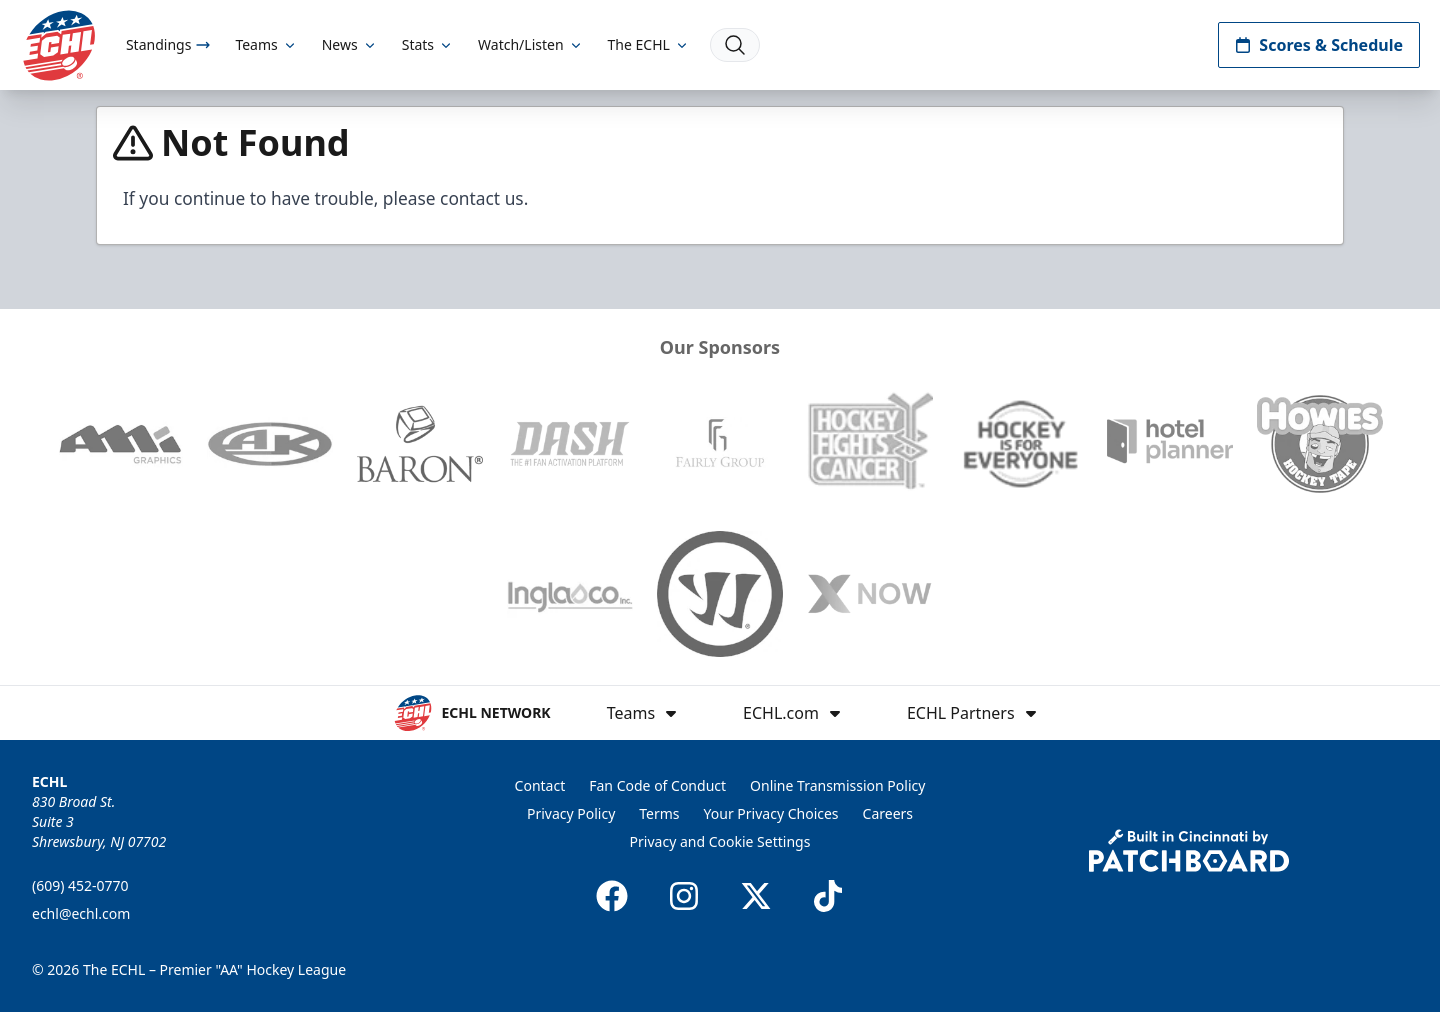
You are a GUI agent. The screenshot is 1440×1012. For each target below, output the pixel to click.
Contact (540, 785)
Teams (266, 44)
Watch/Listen (530, 44)
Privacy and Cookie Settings (720, 841)
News (350, 44)
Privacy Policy (571, 813)
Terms (659, 813)
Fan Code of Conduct (657, 785)
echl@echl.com (81, 913)
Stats (428, 44)
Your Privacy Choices (771, 813)
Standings (168, 44)
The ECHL (649, 44)
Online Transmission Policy (837, 785)
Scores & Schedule (1319, 45)
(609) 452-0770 (80, 885)
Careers (888, 813)
